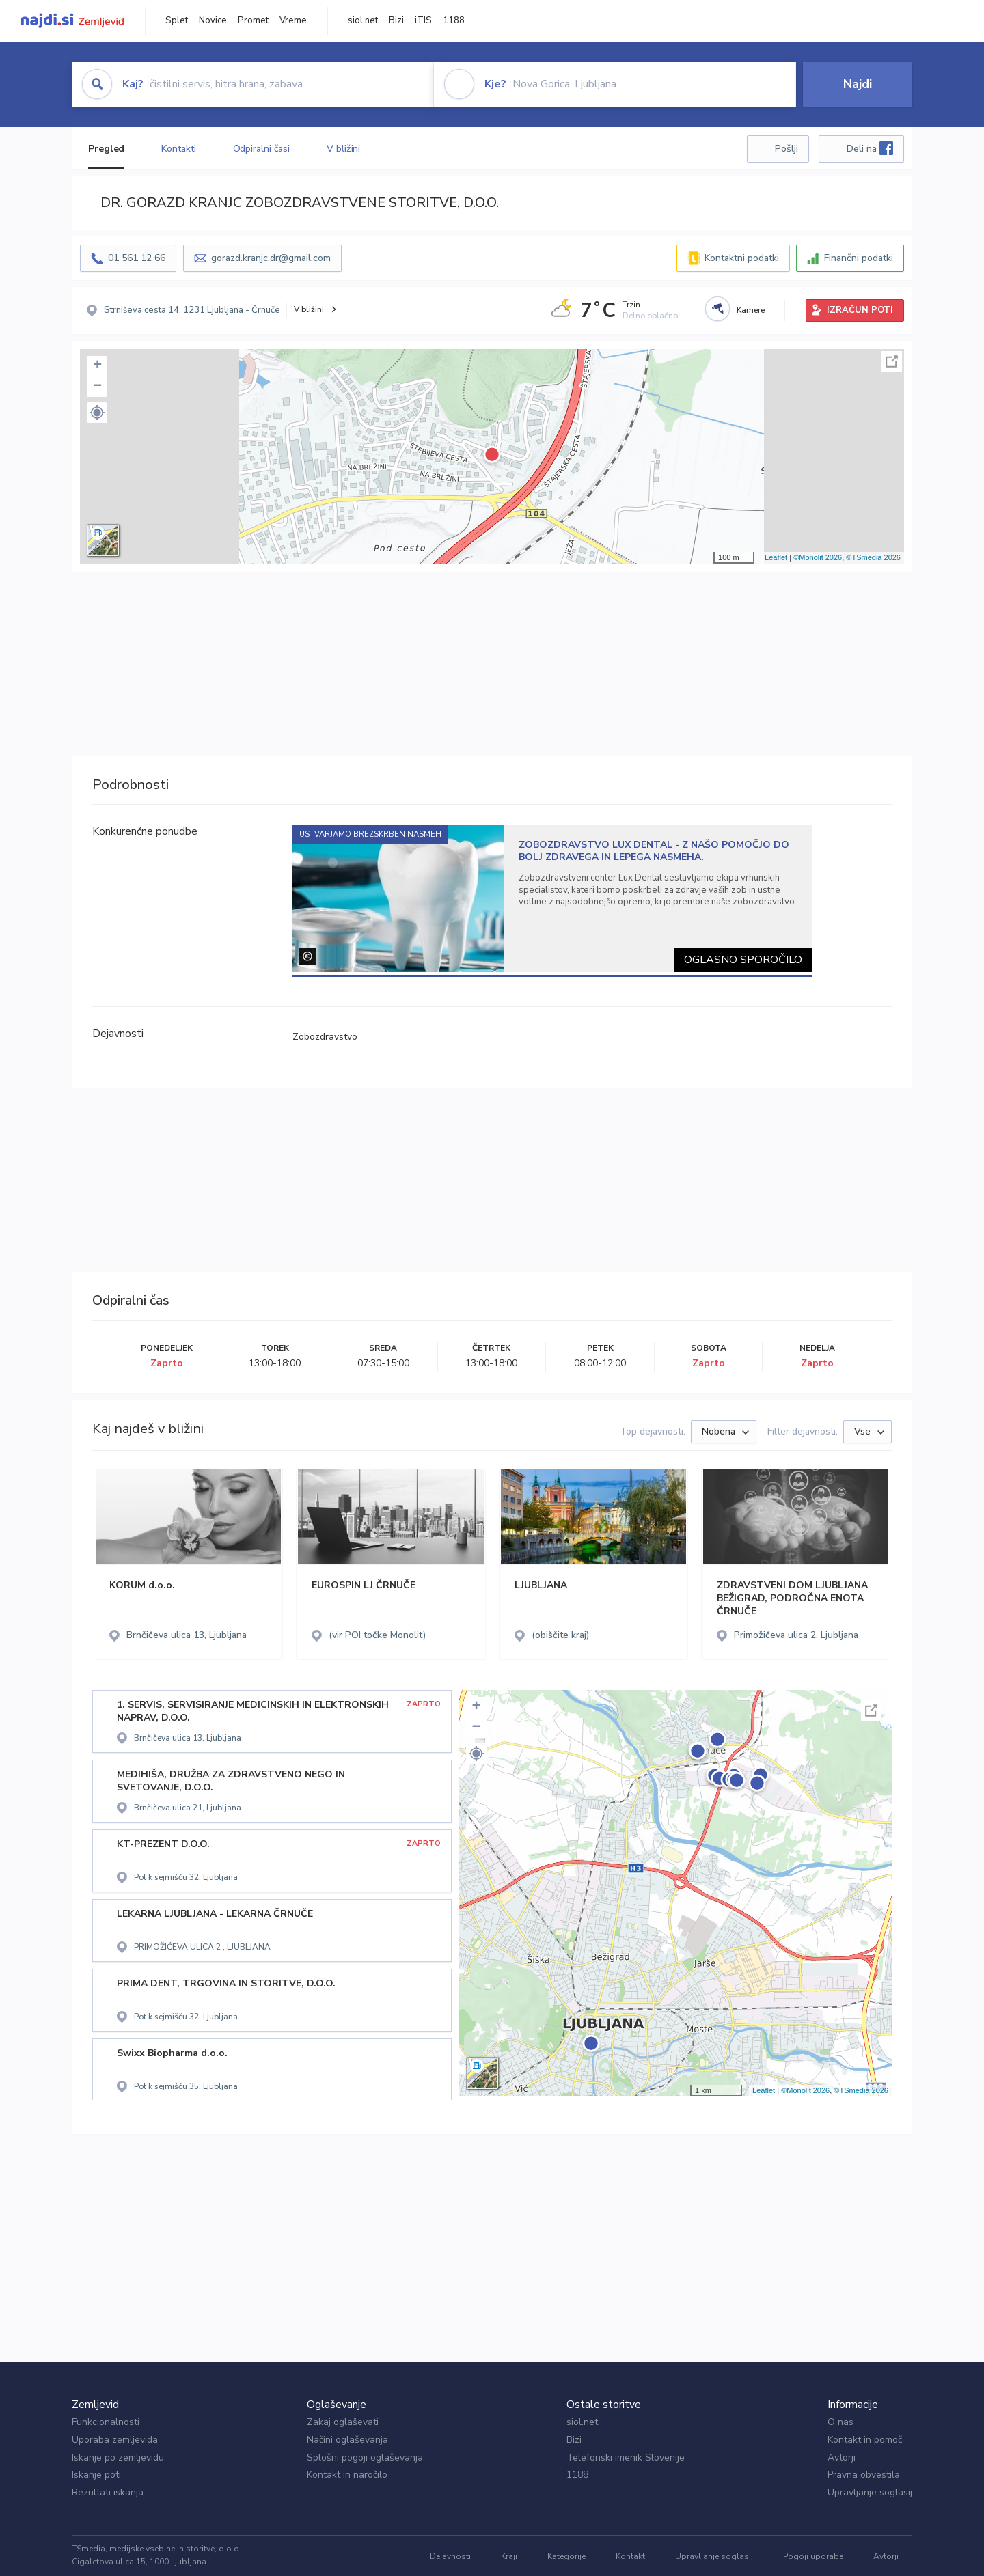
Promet (253, 20)
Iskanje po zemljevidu (118, 2457)
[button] (97, 412)
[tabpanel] (552, 898)
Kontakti (178, 148)
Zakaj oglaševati (343, 2421)
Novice (213, 20)
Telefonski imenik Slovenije (625, 2457)
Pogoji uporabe (813, 2556)
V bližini (343, 148)
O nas (840, 2421)
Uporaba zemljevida (115, 2439)
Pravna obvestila (864, 2474)
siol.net (363, 20)
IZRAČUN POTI (860, 310)
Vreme (293, 20)
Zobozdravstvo (324, 1036)
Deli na (870, 148)
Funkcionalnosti (105, 2421)
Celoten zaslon (892, 361)
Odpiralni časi (261, 148)
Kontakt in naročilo (347, 2474)
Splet (176, 20)
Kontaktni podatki (742, 257)
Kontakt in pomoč (865, 2439)
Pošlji (786, 148)
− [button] (97, 386)
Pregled (106, 148)
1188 (454, 20)
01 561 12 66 (136, 257)
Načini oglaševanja (347, 2439)
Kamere (751, 310)
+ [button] (97, 366)
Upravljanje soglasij (870, 2492)
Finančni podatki (858, 257)
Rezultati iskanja (108, 2492)
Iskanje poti (96, 2474)
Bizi (396, 20)
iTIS (423, 20)
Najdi (857, 84)
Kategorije (566, 2556)
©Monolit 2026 (817, 557)
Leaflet (776, 557)
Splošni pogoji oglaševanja (365, 2457)
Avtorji (842, 2457)
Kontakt (630, 2556)
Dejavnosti (450, 2556)
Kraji (509, 2556)
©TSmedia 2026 (873, 557)
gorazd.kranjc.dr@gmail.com (271, 257)
